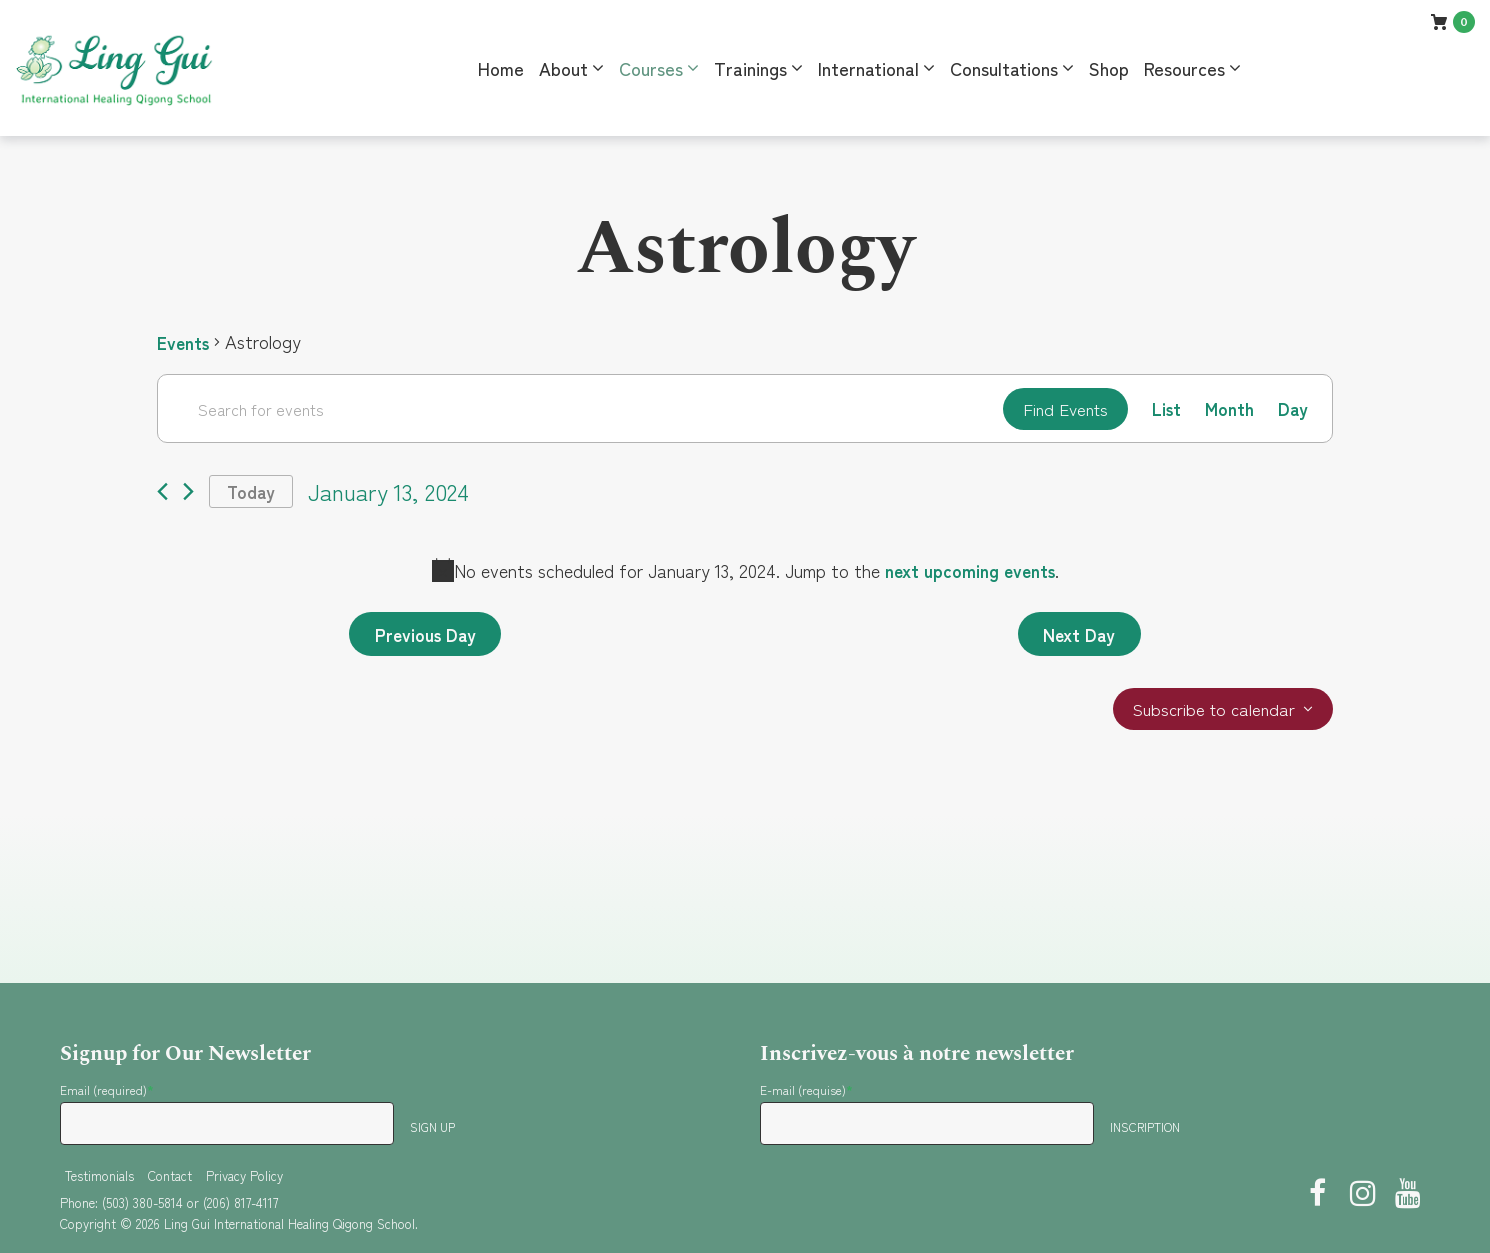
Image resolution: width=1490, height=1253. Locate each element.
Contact (170, 1175)
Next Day (1076, 638)
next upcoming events (970, 573)
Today (253, 494)
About (563, 68)
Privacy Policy (244, 1175)
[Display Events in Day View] (1292, 409)
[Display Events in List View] (1164, 409)
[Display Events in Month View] (1228, 409)
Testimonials (99, 1175)
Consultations (1004, 68)
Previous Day (428, 638)
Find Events (1059, 409)
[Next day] (188, 494)
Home (501, 68)
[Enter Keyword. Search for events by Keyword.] (576, 409)
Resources (1184, 68)
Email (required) (107, 1089)
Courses (651, 68)
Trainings (750, 68)
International (868, 68)
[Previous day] (162, 494)
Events (184, 342)
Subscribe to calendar (1210, 715)
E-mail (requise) (806, 1089)
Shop (1109, 68)
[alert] (745, 573)
